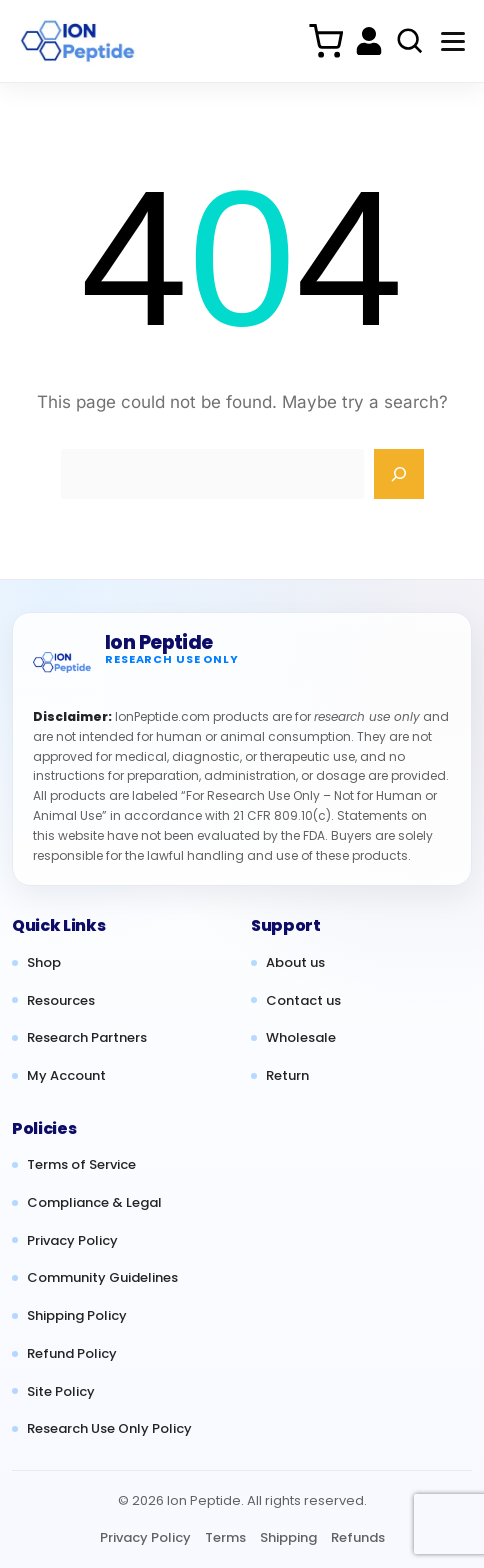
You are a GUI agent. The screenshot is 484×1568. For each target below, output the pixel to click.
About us (295, 963)
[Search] (399, 474)
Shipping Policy (77, 1316)
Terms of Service (81, 1165)
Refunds (358, 1537)
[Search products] (410, 41)
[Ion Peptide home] (62, 662)
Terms (225, 1537)
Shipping (288, 1537)
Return (287, 1076)
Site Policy (61, 1392)
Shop (44, 963)
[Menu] (453, 41)
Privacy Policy (72, 1241)
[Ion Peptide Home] (79, 41)
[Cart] (325, 41)
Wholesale (301, 1038)
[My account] (369, 41)
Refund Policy (72, 1354)
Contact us (303, 1001)
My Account (66, 1076)
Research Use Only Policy (109, 1429)
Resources (61, 1001)
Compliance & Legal (94, 1203)
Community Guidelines (102, 1278)
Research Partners (87, 1038)
